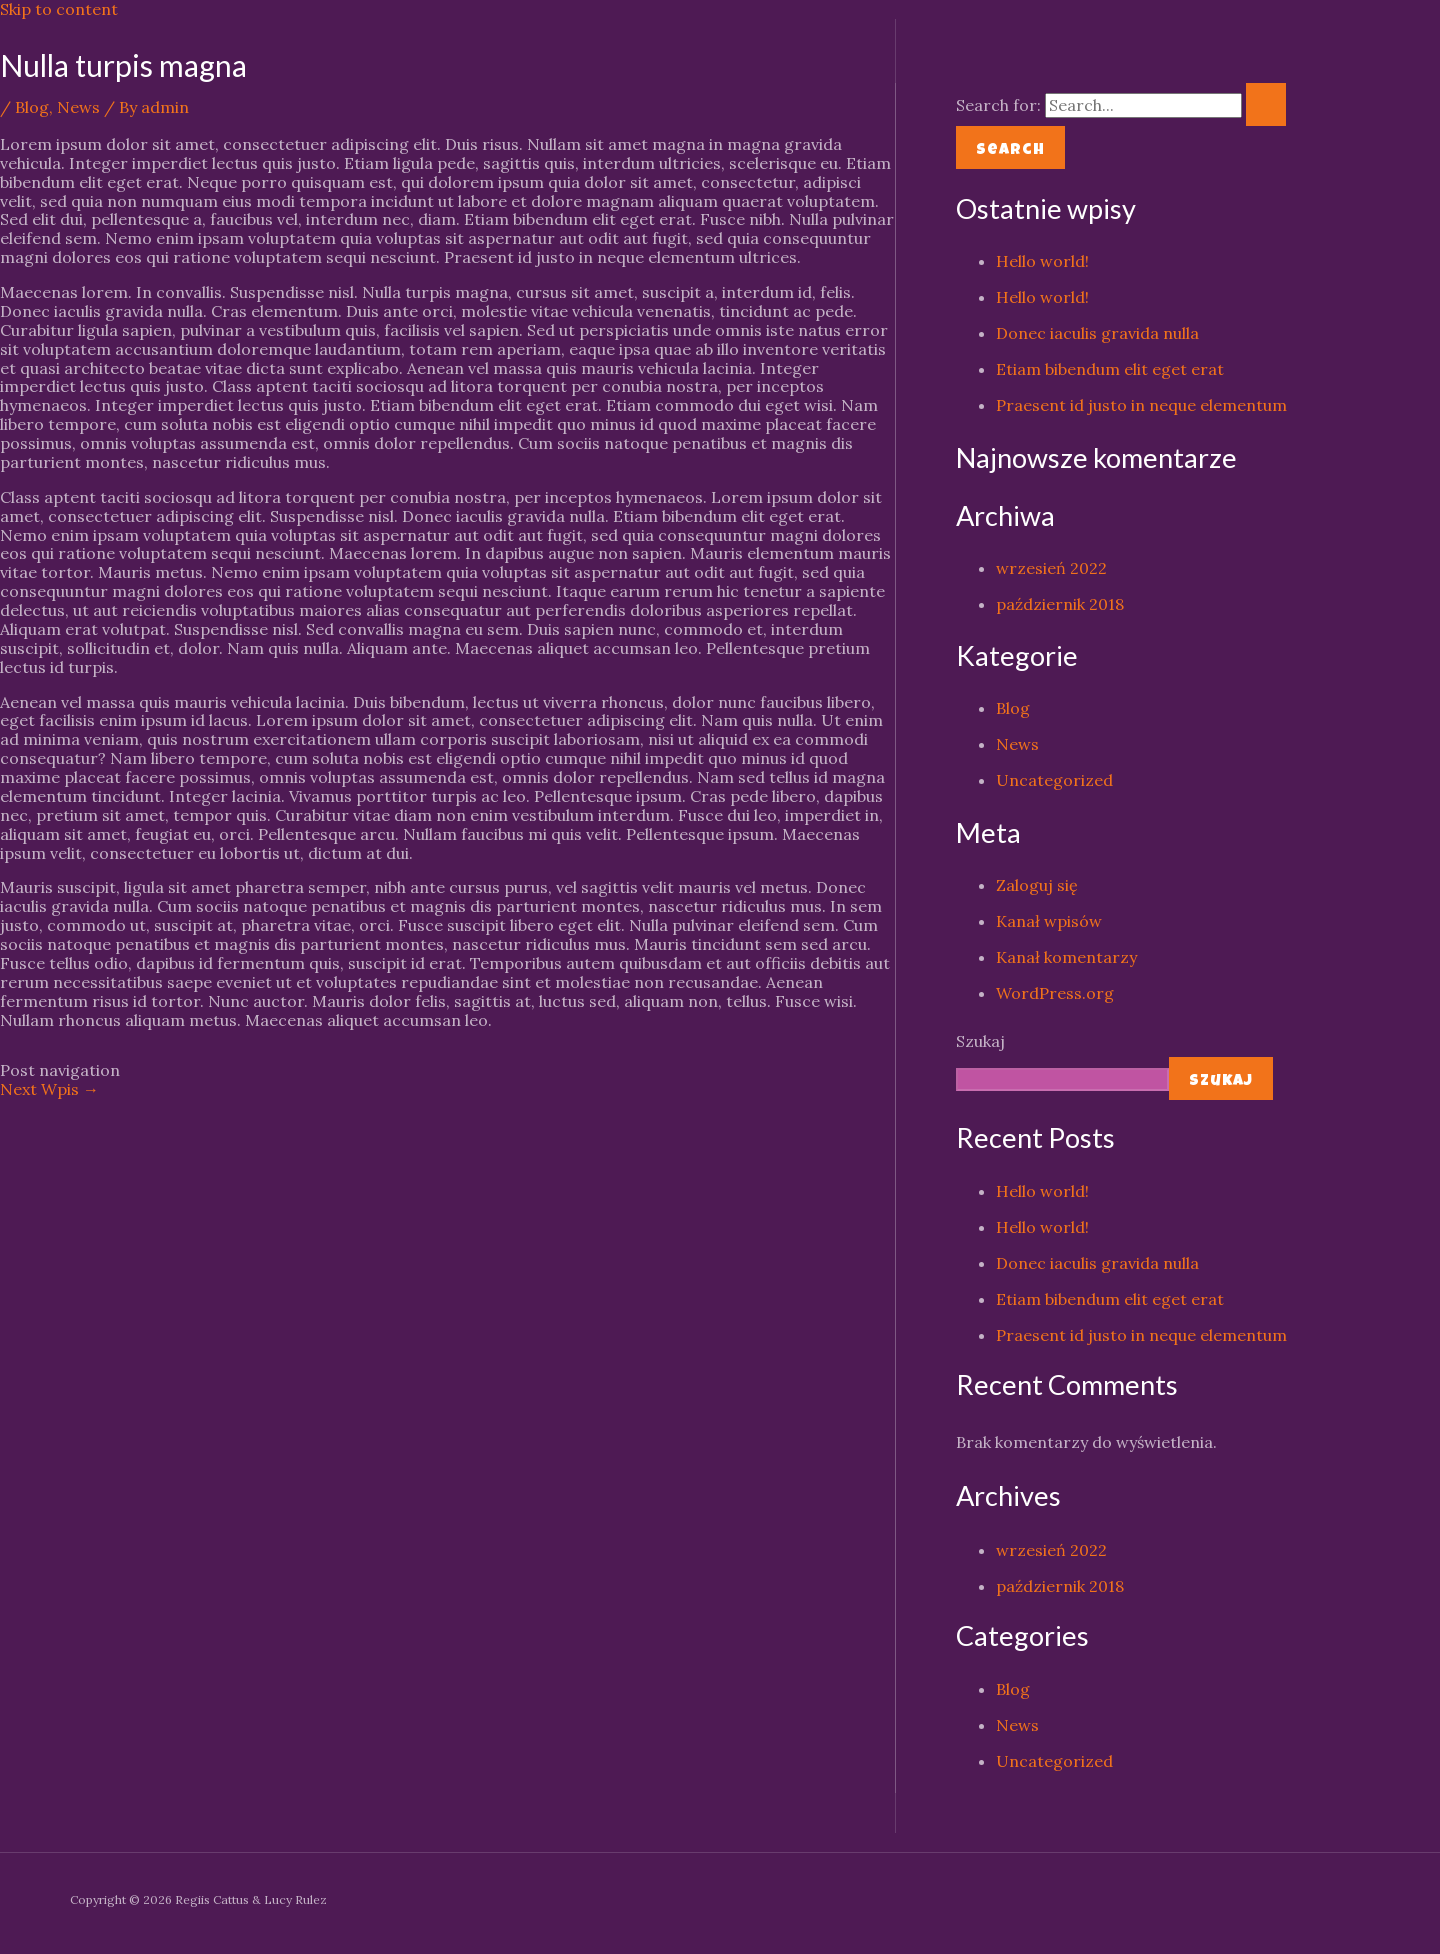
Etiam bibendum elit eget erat (1110, 369)
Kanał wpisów (1049, 921)
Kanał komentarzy (1066, 957)
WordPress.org (1055, 993)
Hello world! (1042, 261)
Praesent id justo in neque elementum (1141, 405)
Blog (32, 107)
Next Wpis (49, 1089)
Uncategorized (1054, 780)
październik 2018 (1060, 604)
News (78, 107)
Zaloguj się (1037, 885)
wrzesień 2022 (1051, 568)
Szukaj (980, 1041)
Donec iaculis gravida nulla (1097, 333)
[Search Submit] (1266, 104)
